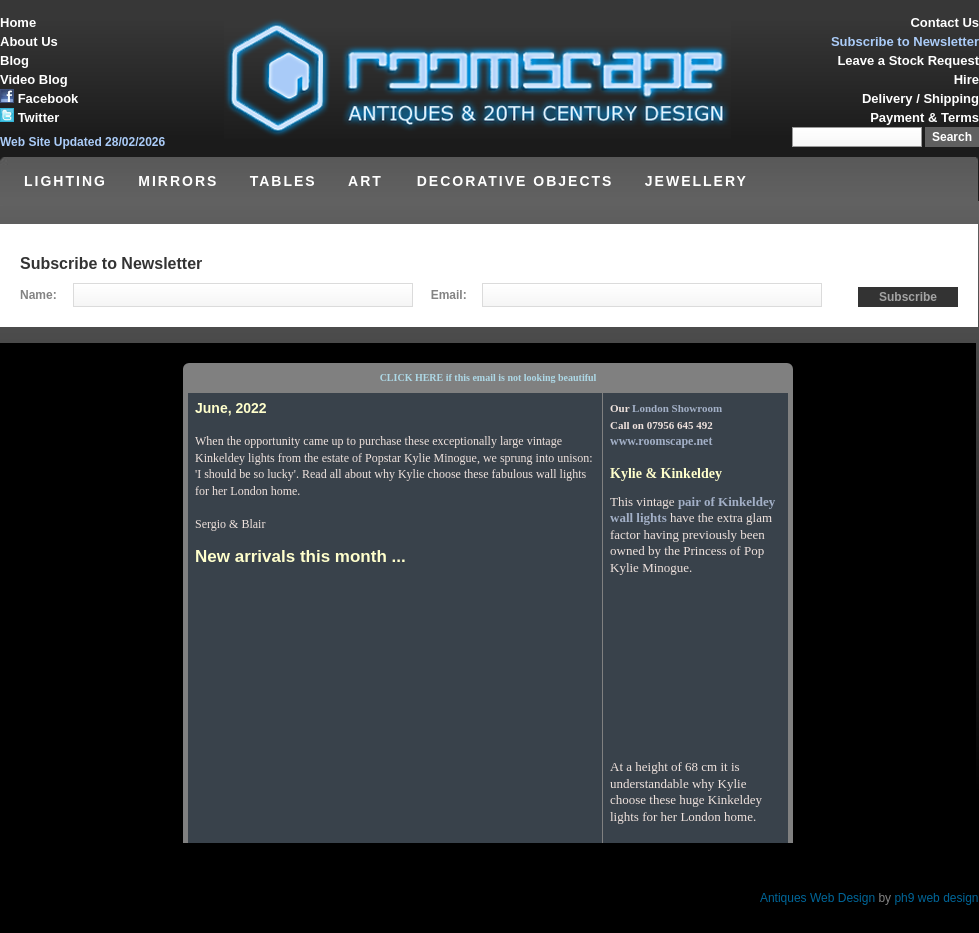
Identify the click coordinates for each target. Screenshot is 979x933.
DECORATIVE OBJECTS (515, 181)
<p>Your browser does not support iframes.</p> (488, 593)
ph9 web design (936, 898)
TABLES (283, 181)
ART (368, 181)
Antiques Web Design (817, 898)
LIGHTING (65, 181)
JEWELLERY (696, 181)
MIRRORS (178, 181)
